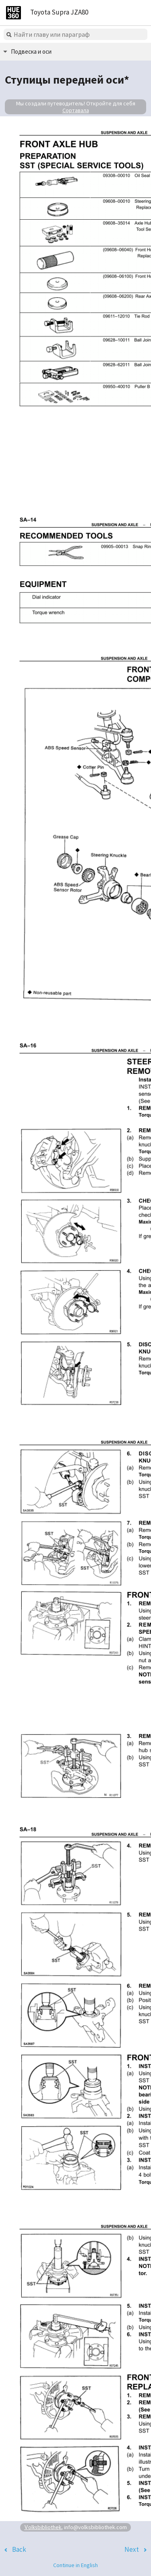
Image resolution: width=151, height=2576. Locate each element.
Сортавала (75, 110)
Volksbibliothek (42, 2527)
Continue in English (75, 2565)
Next (131, 2549)
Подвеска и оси (31, 51)
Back (19, 2549)
